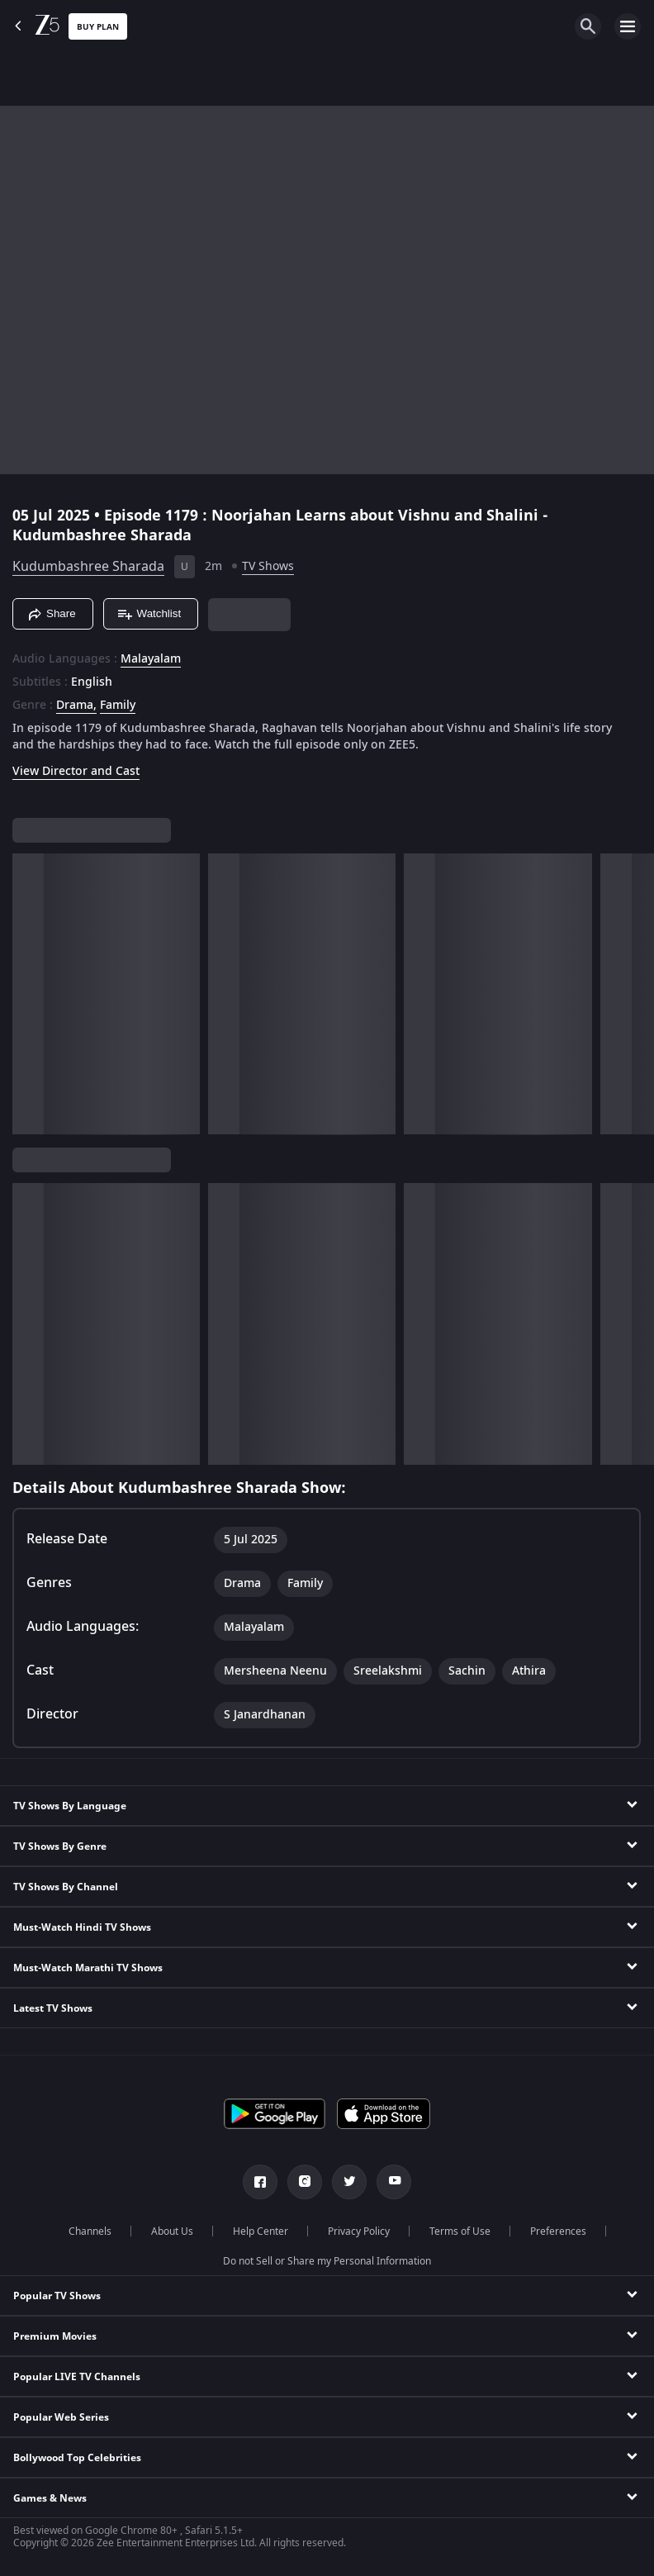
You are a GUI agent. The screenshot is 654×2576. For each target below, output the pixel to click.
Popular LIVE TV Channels (76, 2377)
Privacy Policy (359, 2231)
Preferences (558, 2231)
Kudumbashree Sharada (88, 567)
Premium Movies (55, 2336)
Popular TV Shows (57, 2296)
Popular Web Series (61, 2417)
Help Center (260, 2231)
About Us (172, 2231)
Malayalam (151, 659)
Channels (90, 2231)
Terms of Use (459, 2231)
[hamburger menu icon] (627, 26)
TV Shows (268, 566)
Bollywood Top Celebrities (77, 2458)
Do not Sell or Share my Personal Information (327, 2261)
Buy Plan (98, 27)
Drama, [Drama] (76, 705)
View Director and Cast (76, 771)
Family (117, 705)
